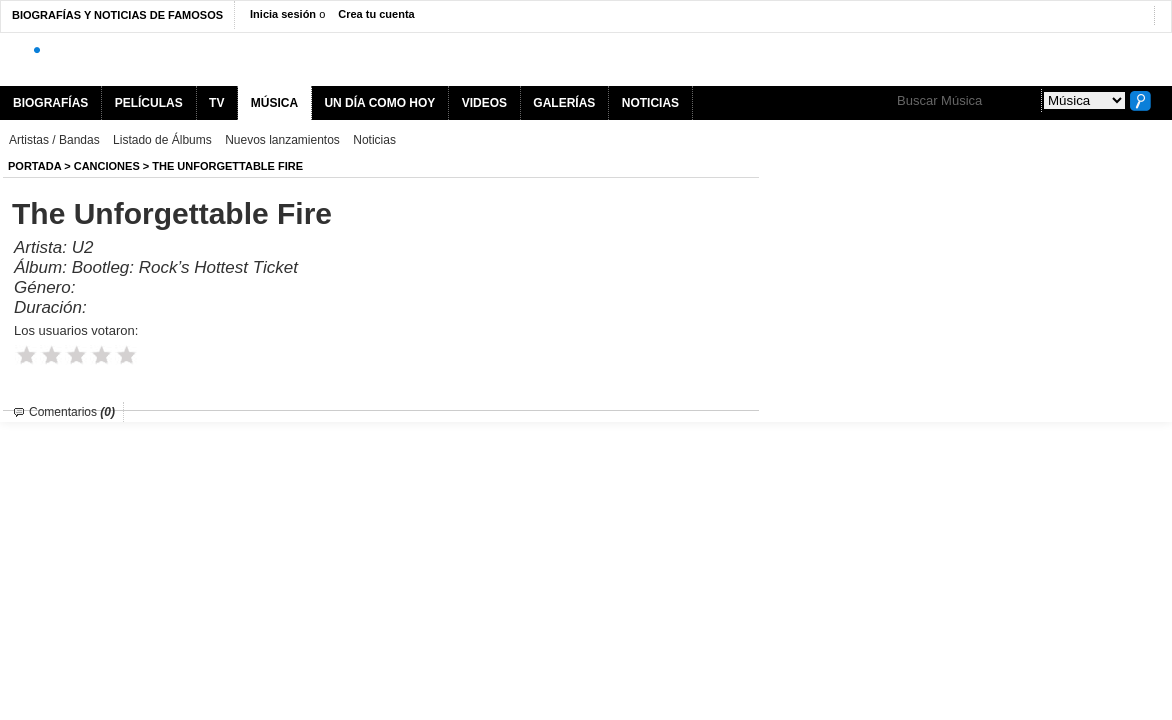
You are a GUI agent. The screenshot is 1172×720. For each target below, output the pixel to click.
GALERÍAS (564, 103)
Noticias (374, 140)
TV (216, 103)
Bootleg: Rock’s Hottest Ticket (185, 267)
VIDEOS (484, 103)
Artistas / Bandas (54, 140)
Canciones (107, 166)
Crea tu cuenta (376, 14)
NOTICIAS (650, 103)
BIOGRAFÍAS (50, 103)
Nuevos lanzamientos (282, 140)
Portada (34, 166)
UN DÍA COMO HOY (379, 103)
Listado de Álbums (162, 140)
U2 (83, 247)
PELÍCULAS (149, 103)
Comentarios (72, 412)
